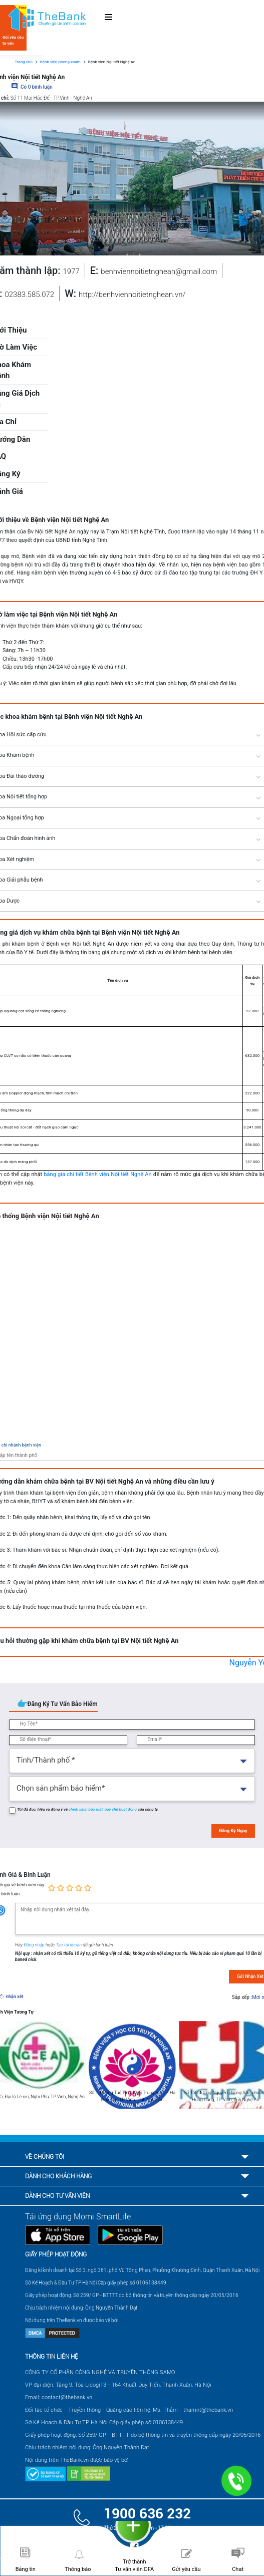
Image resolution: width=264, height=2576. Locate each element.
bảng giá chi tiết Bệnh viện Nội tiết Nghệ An (97, 1174)
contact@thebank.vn (67, 2397)
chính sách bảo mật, (87, 1809)
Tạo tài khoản (69, 1944)
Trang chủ (24, 62)
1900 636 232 (147, 2513)
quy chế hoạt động (121, 1809)
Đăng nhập (35, 1944)
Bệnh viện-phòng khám (60, 62)
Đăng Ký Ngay (233, 1830)
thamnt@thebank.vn (208, 2410)
